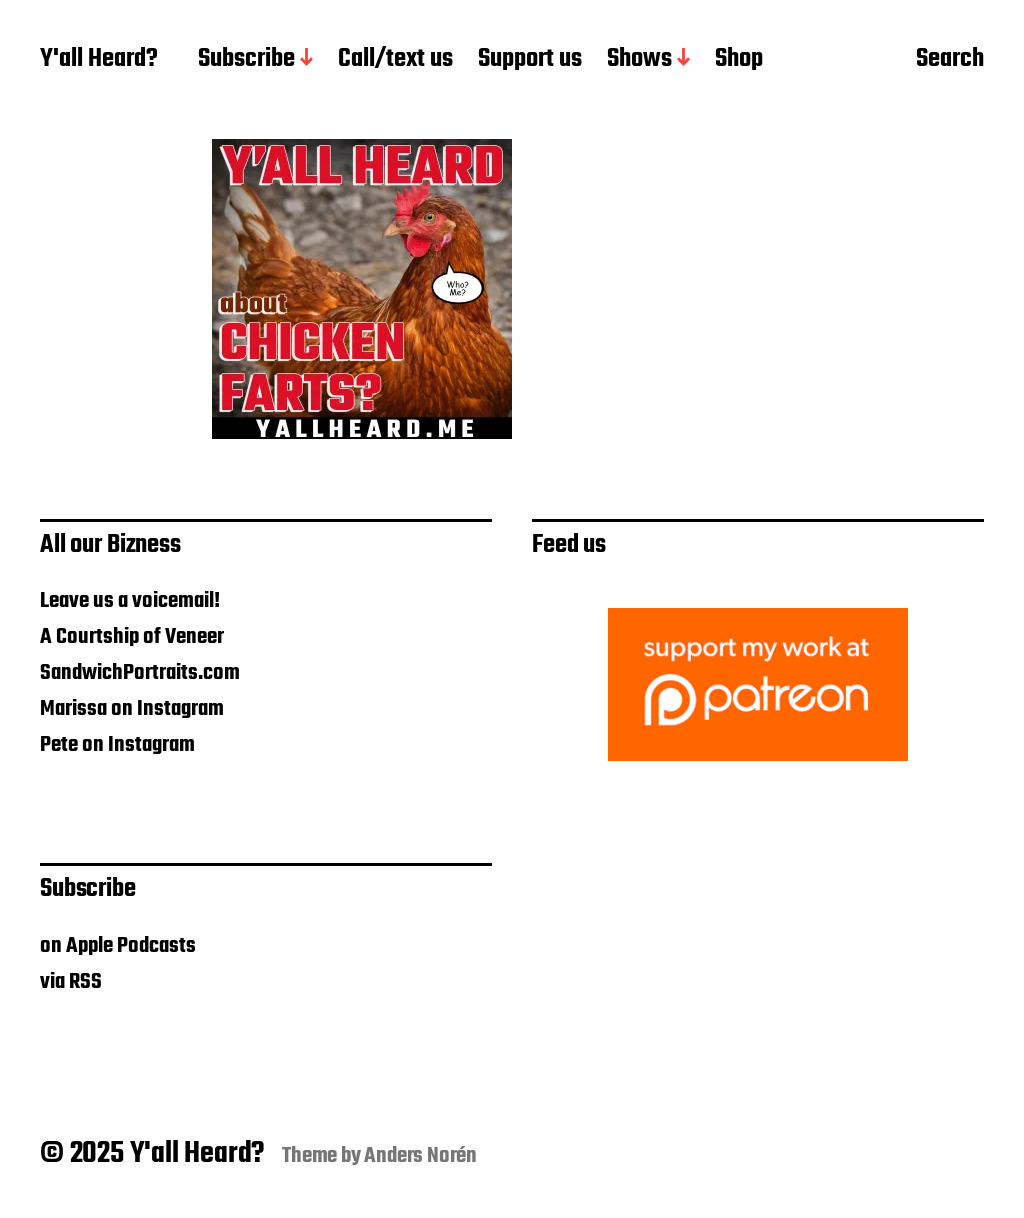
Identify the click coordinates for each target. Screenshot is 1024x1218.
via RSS (71, 982)
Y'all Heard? (99, 60)
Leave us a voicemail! (130, 601)
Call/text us (395, 60)
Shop (739, 60)
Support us (530, 60)
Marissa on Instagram (132, 709)
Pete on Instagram (117, 745)
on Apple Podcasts (118, 946)
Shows (639, 60)
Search (950, 61)
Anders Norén (420, 1156)
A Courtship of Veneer (132, 637)
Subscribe (246, 60)
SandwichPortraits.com (140, 673)
